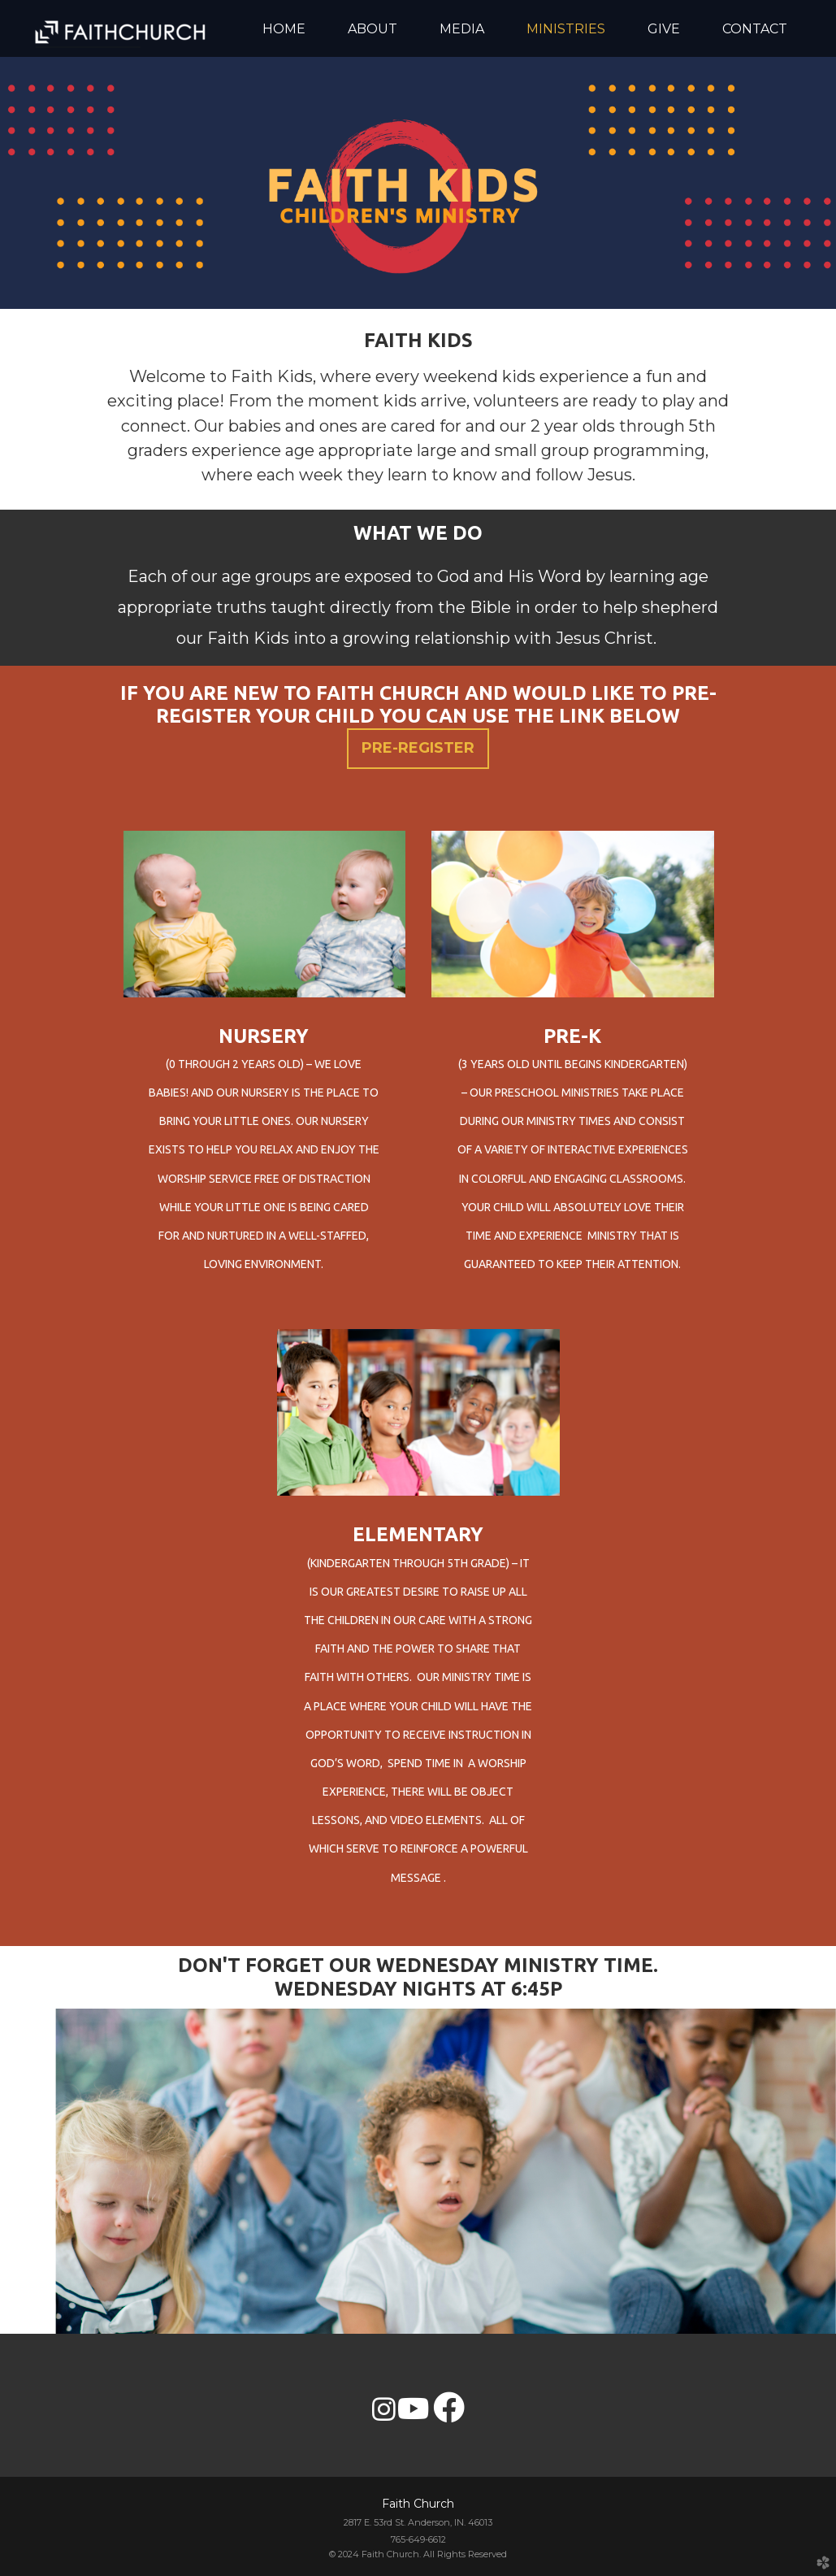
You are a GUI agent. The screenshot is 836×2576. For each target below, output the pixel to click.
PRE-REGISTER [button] (418, 748)
